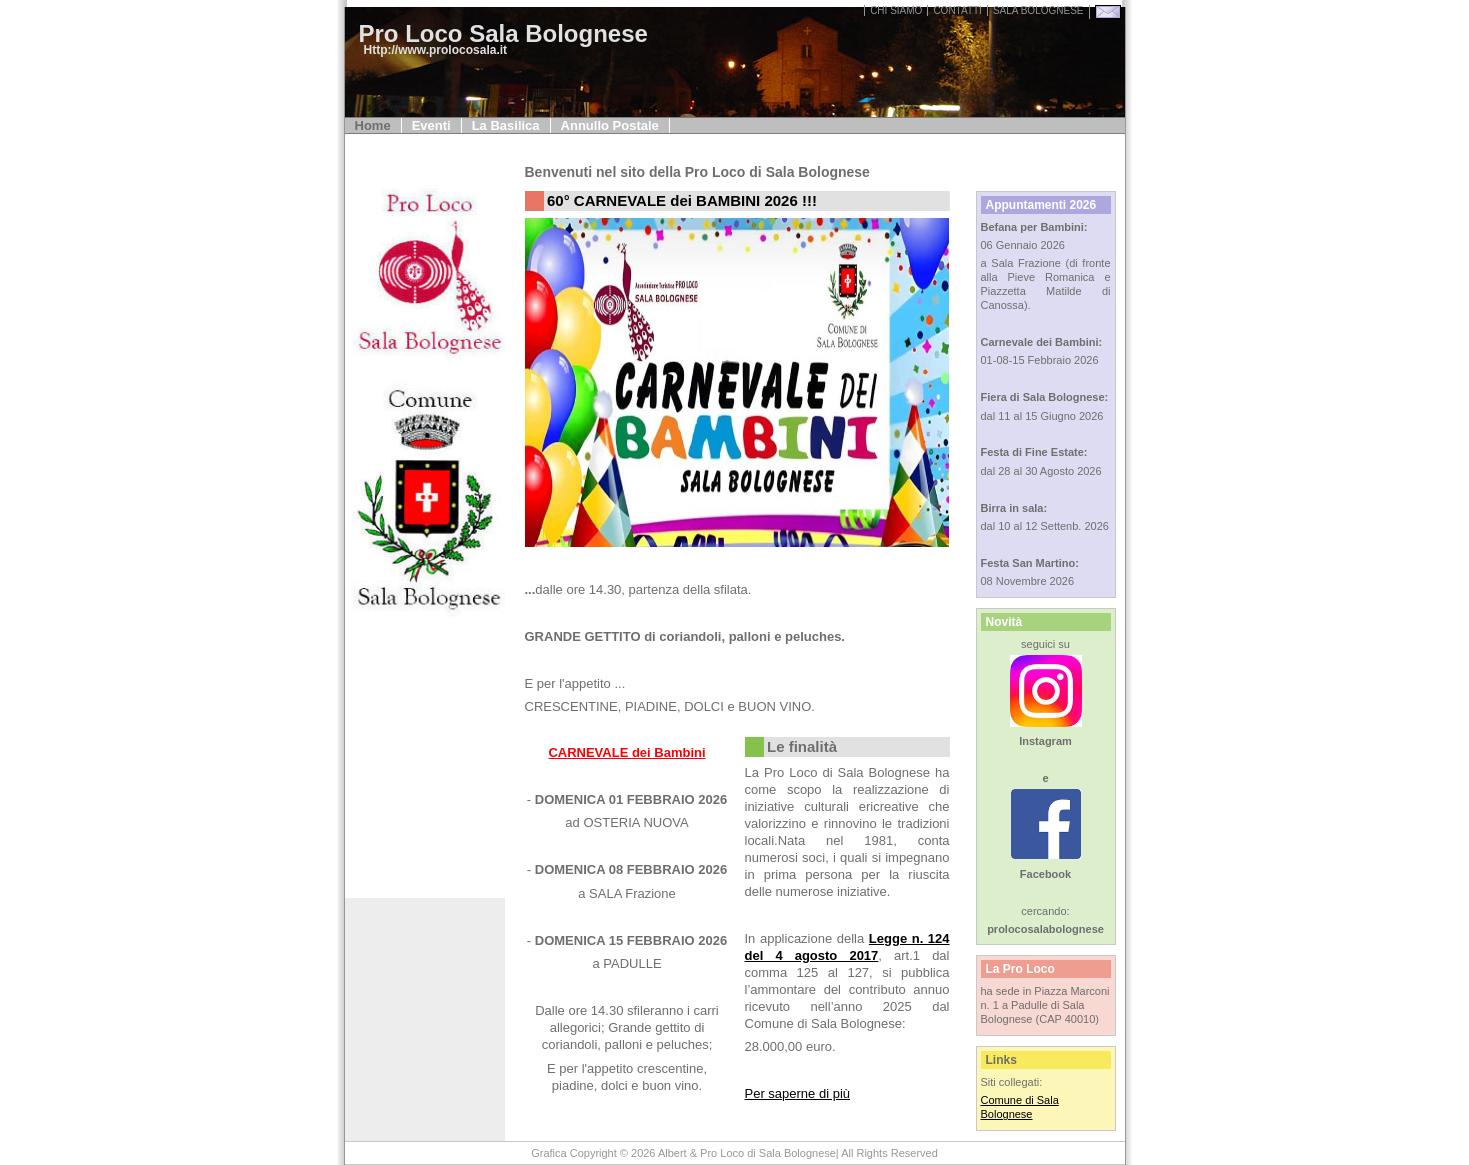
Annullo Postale (610, 125)
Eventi (431, 125)
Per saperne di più (798, 1093)
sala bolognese (1038, 10)
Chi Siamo (896, 10)
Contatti (957, 10)
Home (373, 125)
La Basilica (506, 125)
